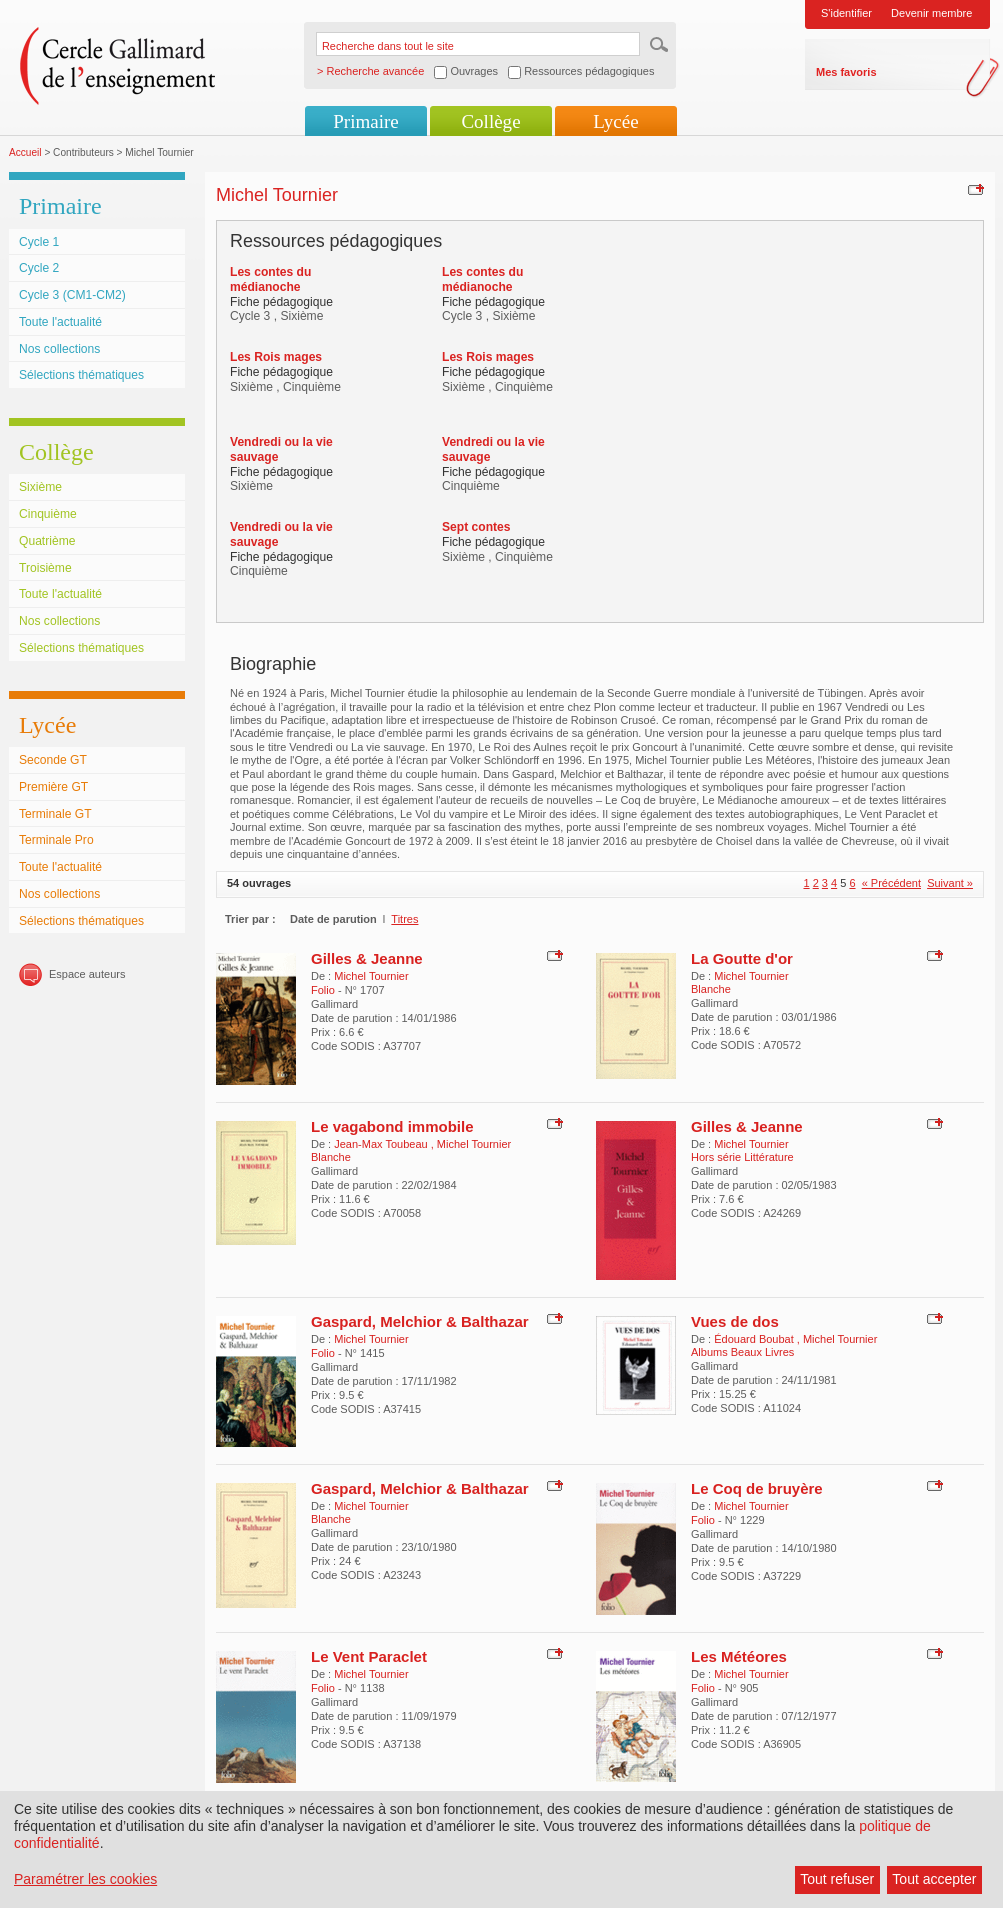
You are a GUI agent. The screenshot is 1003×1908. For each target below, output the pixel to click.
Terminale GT (55, 814)
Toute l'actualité (60, 322)
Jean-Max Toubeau (382, 1144)
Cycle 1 (39, 242)
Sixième (40, 487)
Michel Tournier (371, 976)
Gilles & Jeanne (367, 958)
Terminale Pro (56, 840)
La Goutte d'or (742, 958)
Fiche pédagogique (281, 302)
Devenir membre (931, 13)
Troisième (45, 568)
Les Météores (739, 1656)
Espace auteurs (87, 974)
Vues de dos (735, 1321)
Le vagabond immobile (392, 1126)
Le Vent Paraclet (369, 1656)
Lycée (615, 121)
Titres (404, 919)
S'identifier (846, 13)
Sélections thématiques (81, 375)
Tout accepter (934, 1879)
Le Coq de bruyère (757, 1488)
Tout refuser (837, 1879)
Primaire (365, 121)
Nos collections (59, 349)
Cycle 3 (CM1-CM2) (72, 295)
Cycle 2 (39, 268)
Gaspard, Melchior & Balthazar (420, 1321)
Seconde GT (53, 760)
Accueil (25, 152)
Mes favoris (846, 72)
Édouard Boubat (755, 1339)
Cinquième (48, 514)
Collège (490, 121)
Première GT (53, 787)
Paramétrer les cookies (85, 1879)
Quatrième (47, 541)
